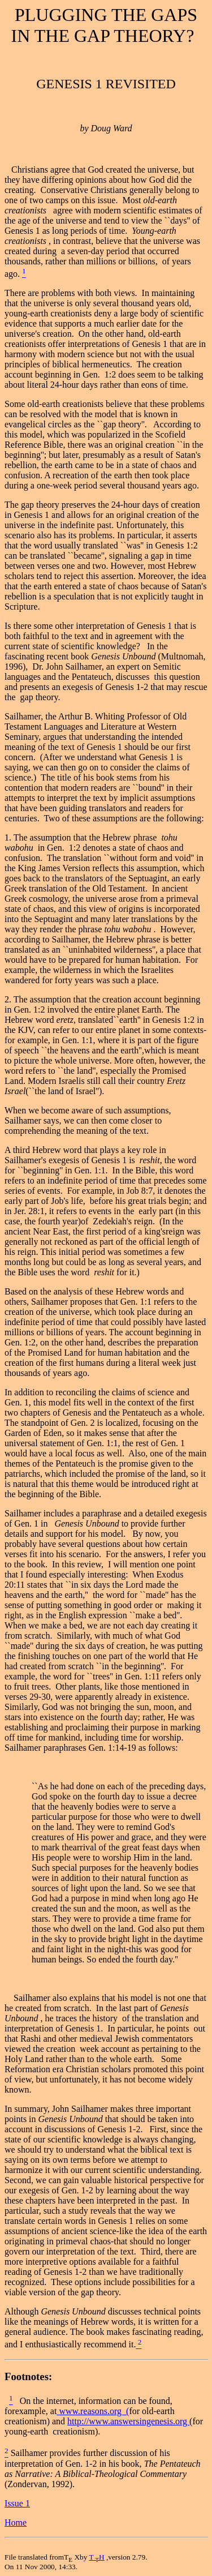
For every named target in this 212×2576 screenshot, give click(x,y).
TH (96, 2557)
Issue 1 (17, 2503)
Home (16, 2522)
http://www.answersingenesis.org (128, 2421)
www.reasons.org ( (94, 2411)
